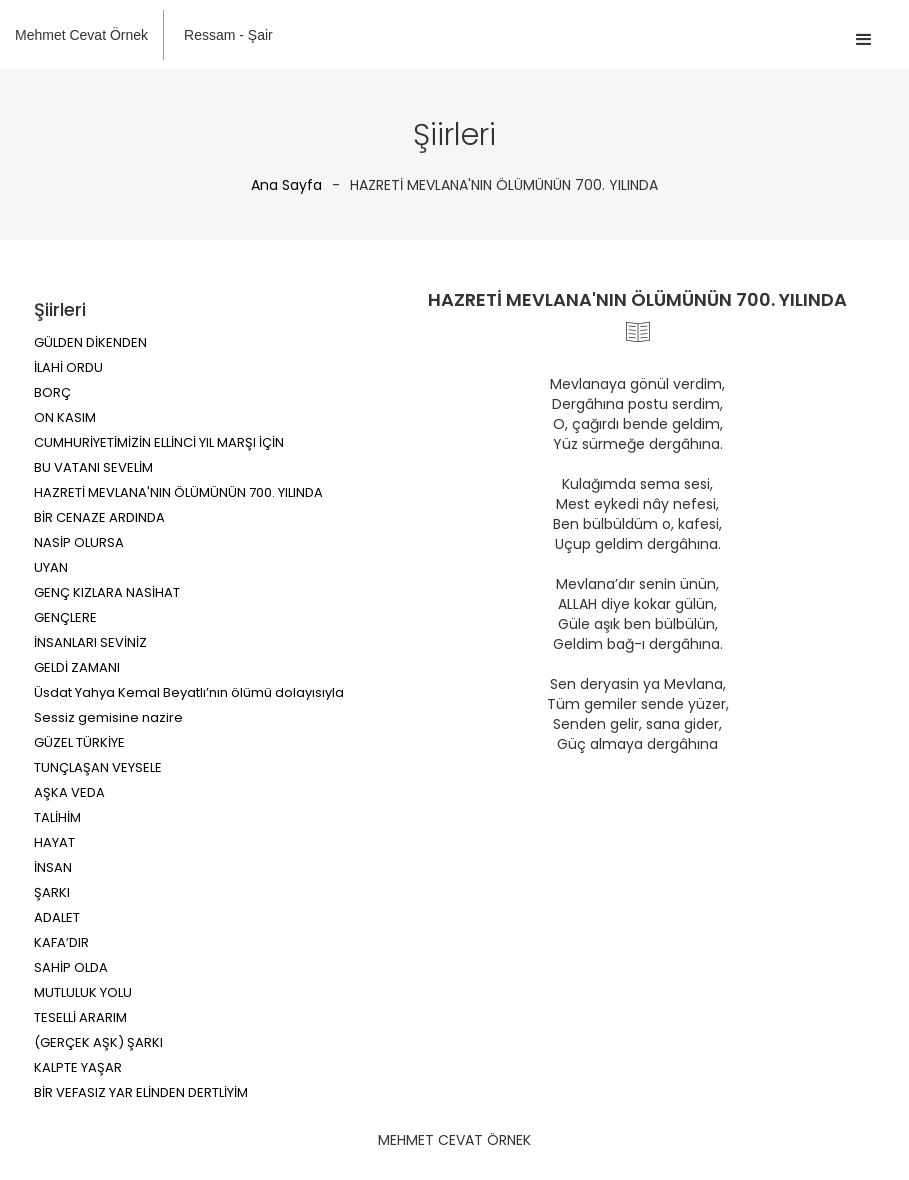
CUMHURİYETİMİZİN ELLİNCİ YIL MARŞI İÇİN (159, 442)
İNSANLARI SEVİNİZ (90, 642)
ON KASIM (65, 417)
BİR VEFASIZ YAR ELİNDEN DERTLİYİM (141, 1092)
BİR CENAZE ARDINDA (99, 517)
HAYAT (54, 842)
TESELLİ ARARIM (80, 1017)
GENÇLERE (65, 617)
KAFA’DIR (61, 942)
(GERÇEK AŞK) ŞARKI (98, 1042)
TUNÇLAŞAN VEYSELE (98, 767)
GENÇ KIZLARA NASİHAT (107, 592)
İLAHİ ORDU (68, 367)
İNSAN (53, 867)
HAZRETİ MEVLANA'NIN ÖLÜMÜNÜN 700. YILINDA (178, 492)
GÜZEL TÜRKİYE (79, 742)
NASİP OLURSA (79, 542)
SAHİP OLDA (71, 967)
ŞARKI (52, 892)
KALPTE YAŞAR (78, 1067)
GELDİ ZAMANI (77, 667)
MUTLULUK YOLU (83, 992)
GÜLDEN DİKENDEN (90, 342)
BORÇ (52, 392)
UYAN (51, 567)
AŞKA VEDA (69, 792)
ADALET (57, 917)
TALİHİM (57, 817)
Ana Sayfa (286, 185)
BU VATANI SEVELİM (93, 467)
